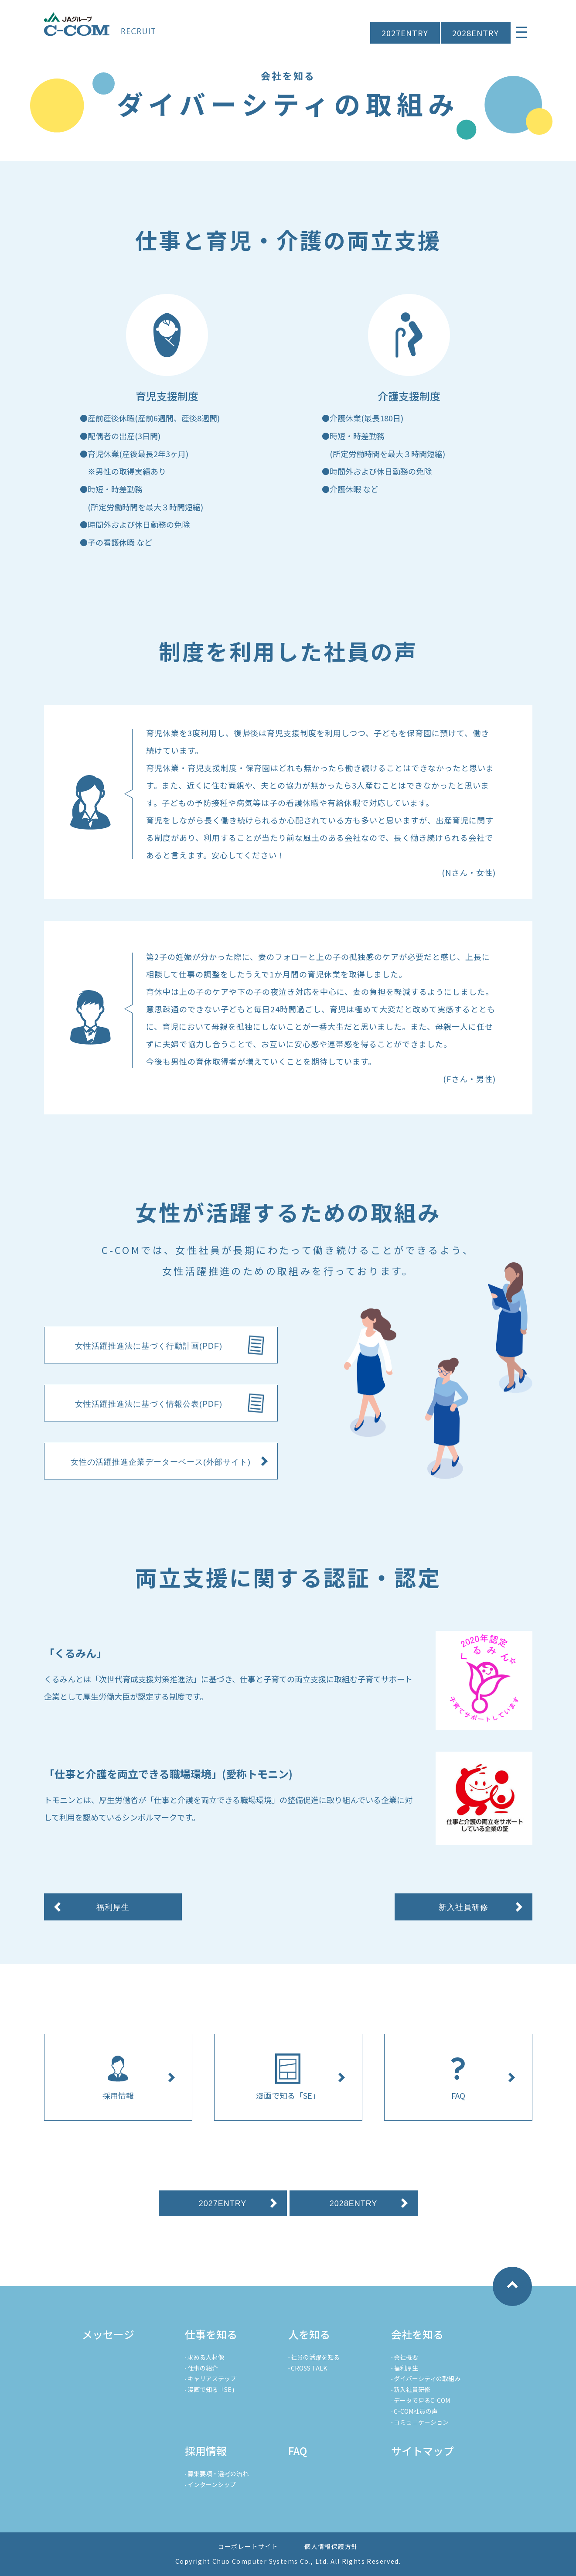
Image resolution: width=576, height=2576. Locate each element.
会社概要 (406, 2356)
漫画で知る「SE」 (212, 2389)
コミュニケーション (421, 2421)
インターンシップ (211, 2484)
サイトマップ (422, 2450)
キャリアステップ (211, 2378)
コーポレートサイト (248, 2546)
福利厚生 (406, 2367)
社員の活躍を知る (315, 2356)
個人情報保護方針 (331, 2546)
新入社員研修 (412, 2389)
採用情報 (206, 2450)
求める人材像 (205, 2356)
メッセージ (108, 2333)
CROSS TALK (309, 2367)
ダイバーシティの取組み (427, 2378)
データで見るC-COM (422, 2399)
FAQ (297, 2450)
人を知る (309, 2333)
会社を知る (417, 2333)
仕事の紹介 (202, 2367)
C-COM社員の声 (416, 2410)
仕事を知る (211, 2333)
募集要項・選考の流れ (218, 2473)
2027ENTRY (405, 32)
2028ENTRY (475, 32)
